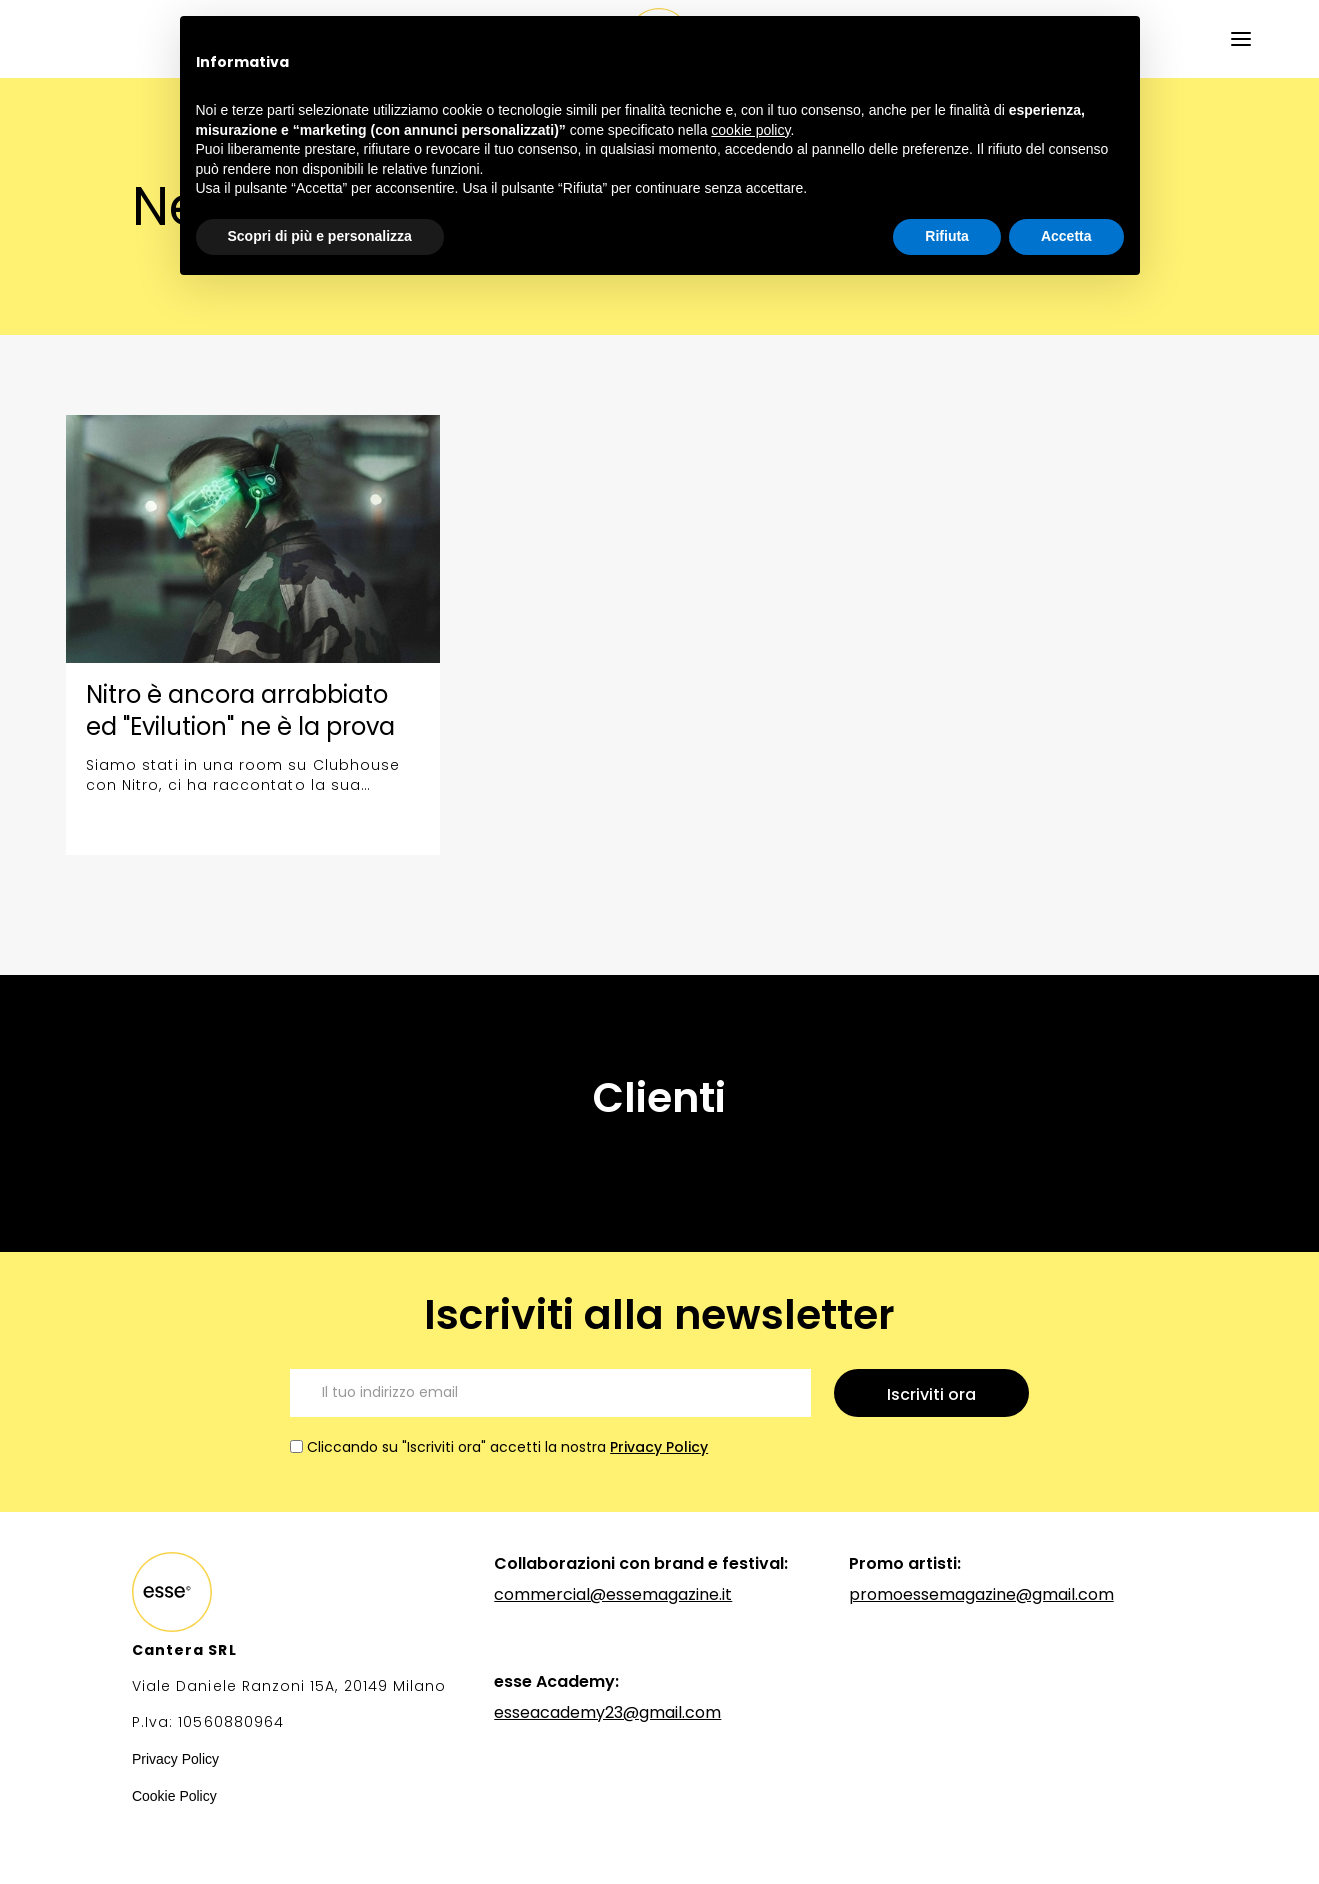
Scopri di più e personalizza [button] (320, 236)
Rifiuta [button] (947, 236)
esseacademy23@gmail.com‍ (607, 1712)
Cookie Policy (174, 1796)
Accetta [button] (1066, 236)
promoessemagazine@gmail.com (981, 1594)
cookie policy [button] (750, 130)
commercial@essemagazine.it (613, 1594)
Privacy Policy (659, 1447)
